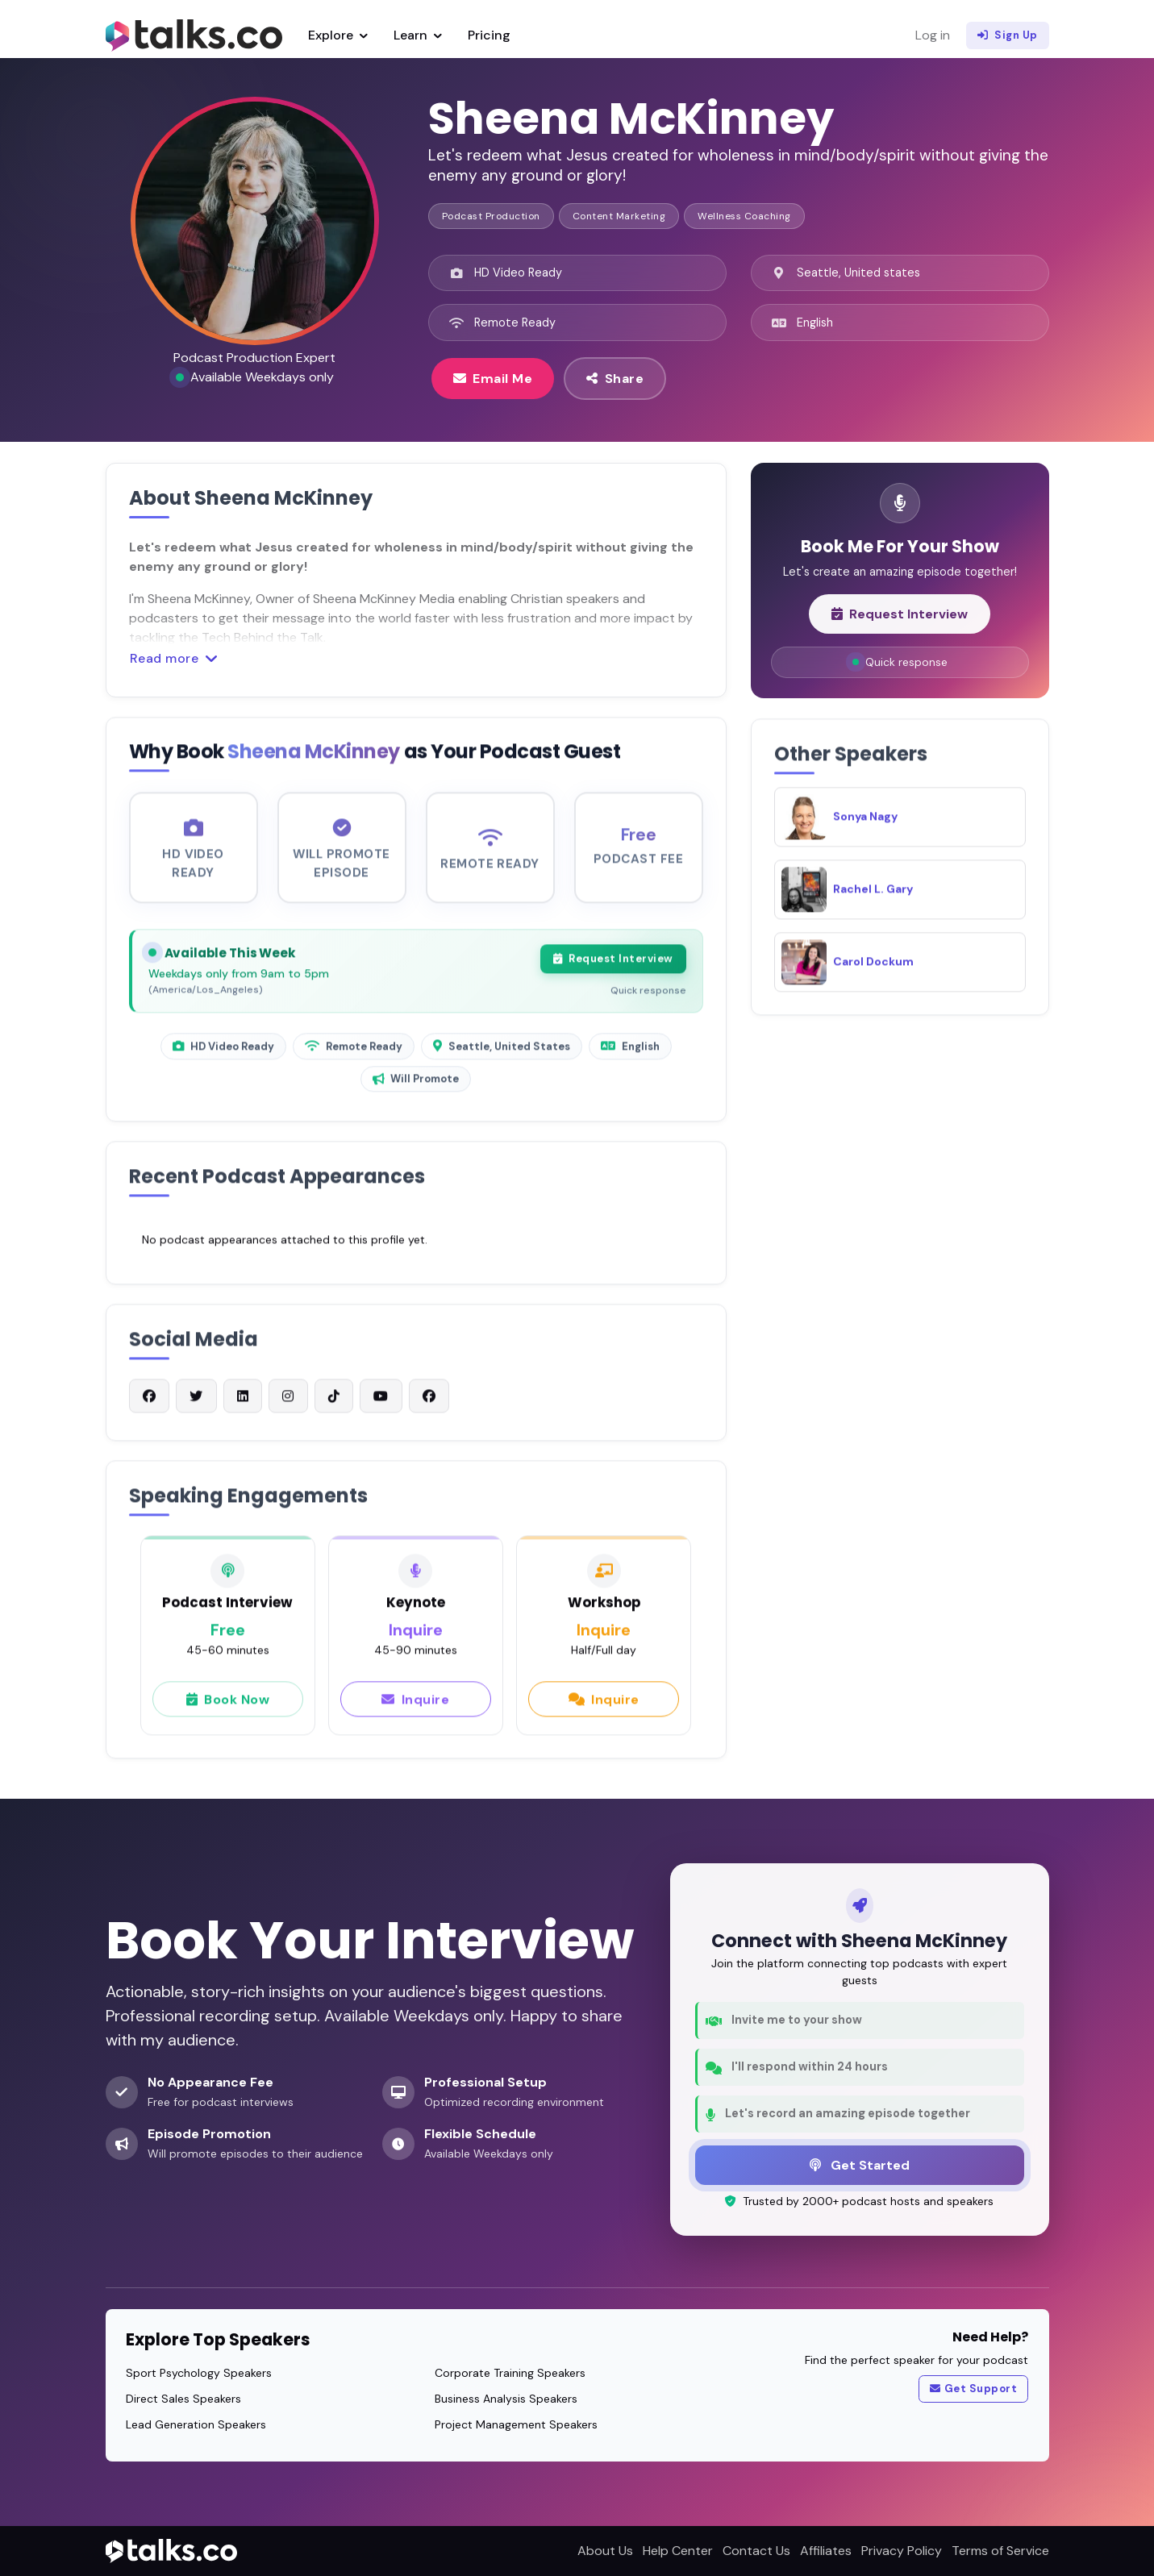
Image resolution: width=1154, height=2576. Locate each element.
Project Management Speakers (516, 2424)
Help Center (678, 2550)
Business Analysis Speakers (506, 2398)
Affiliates (826, 2550)
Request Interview (613, 966)
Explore (338, 35)
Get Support (973, 2389)
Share (615, 378)
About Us (605, 2550)
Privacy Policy (901, 2550)
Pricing (489, 35)
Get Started (860, 2164)
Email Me (493, 378)
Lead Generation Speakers (196, 2424)
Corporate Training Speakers (510, 2373)
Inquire (415, 1705)
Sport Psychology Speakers (199, 2373)
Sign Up (1007, 35)
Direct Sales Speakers (183, 2398)
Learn (418, 35)
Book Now (228, 1705)
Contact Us (756, 2550)
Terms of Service (1000, 2550)
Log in (932, 35)
